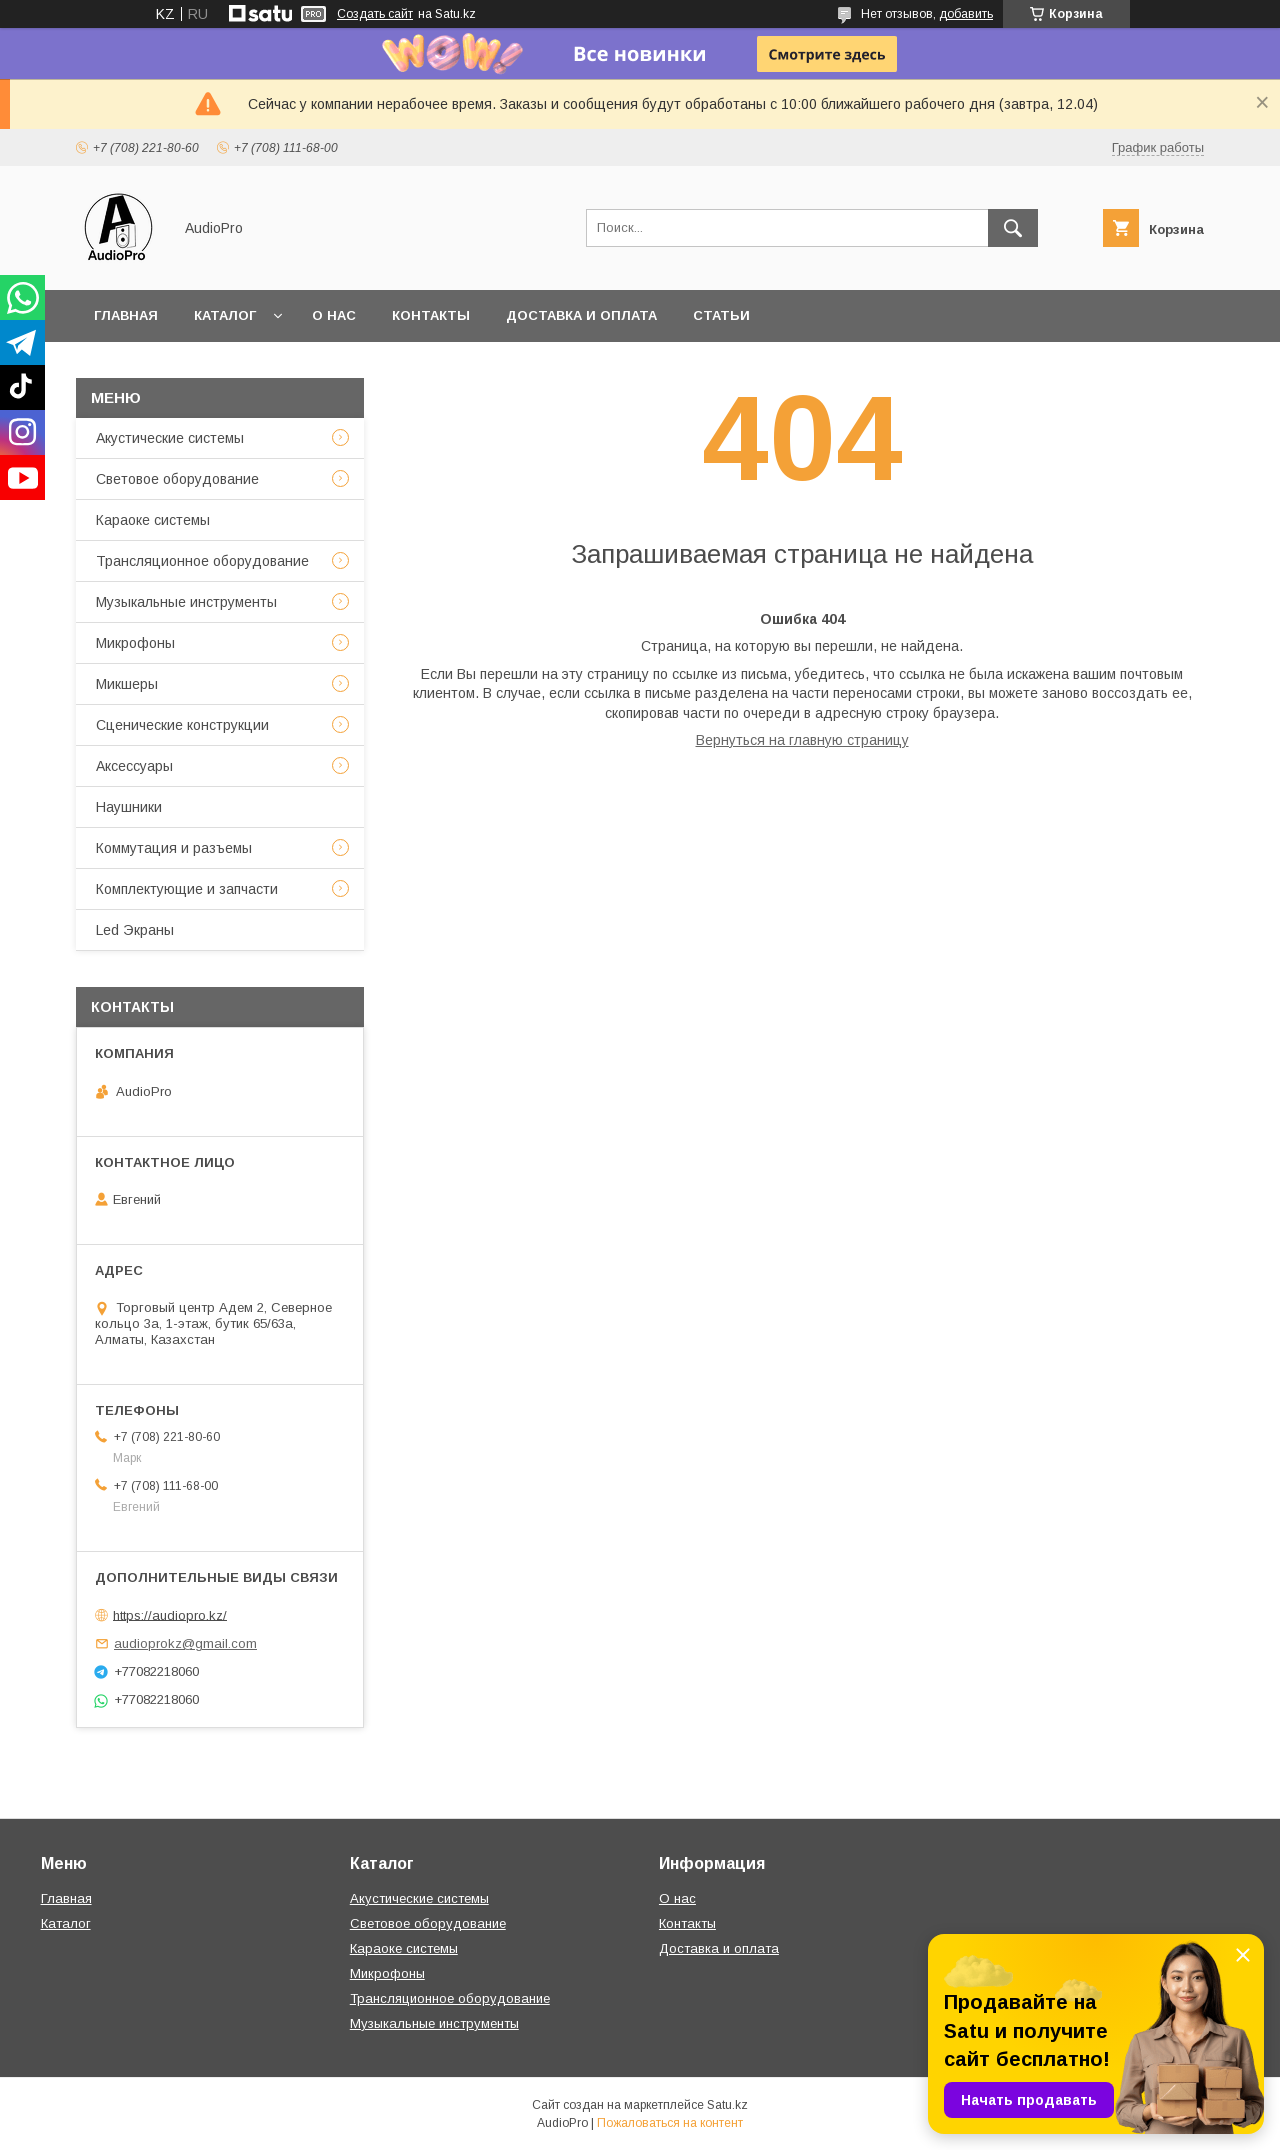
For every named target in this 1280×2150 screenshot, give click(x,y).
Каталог (225, 315)
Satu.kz (727, 2105)
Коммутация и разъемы (174, 848)
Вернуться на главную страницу (802, 740)
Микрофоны (135, 643)
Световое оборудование (177, 479)
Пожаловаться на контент (670, 2123)
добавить (966, 14)
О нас (334, 315)
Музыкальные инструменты (186, 602)
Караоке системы (153, 520)
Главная (126, 315)
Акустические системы (170, 438)
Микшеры (127, 684)
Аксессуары (134, 766)
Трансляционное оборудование (202, 561)
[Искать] (1013, 228)
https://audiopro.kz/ (170, 1614)
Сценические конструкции (182, 725)
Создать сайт (375, 14)
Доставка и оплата (581, 315)
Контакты (431, 315)
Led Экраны (135, 930)
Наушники (129, 807)
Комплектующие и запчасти (187, 889)
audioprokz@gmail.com (185, 1643)
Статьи (721, 315)
